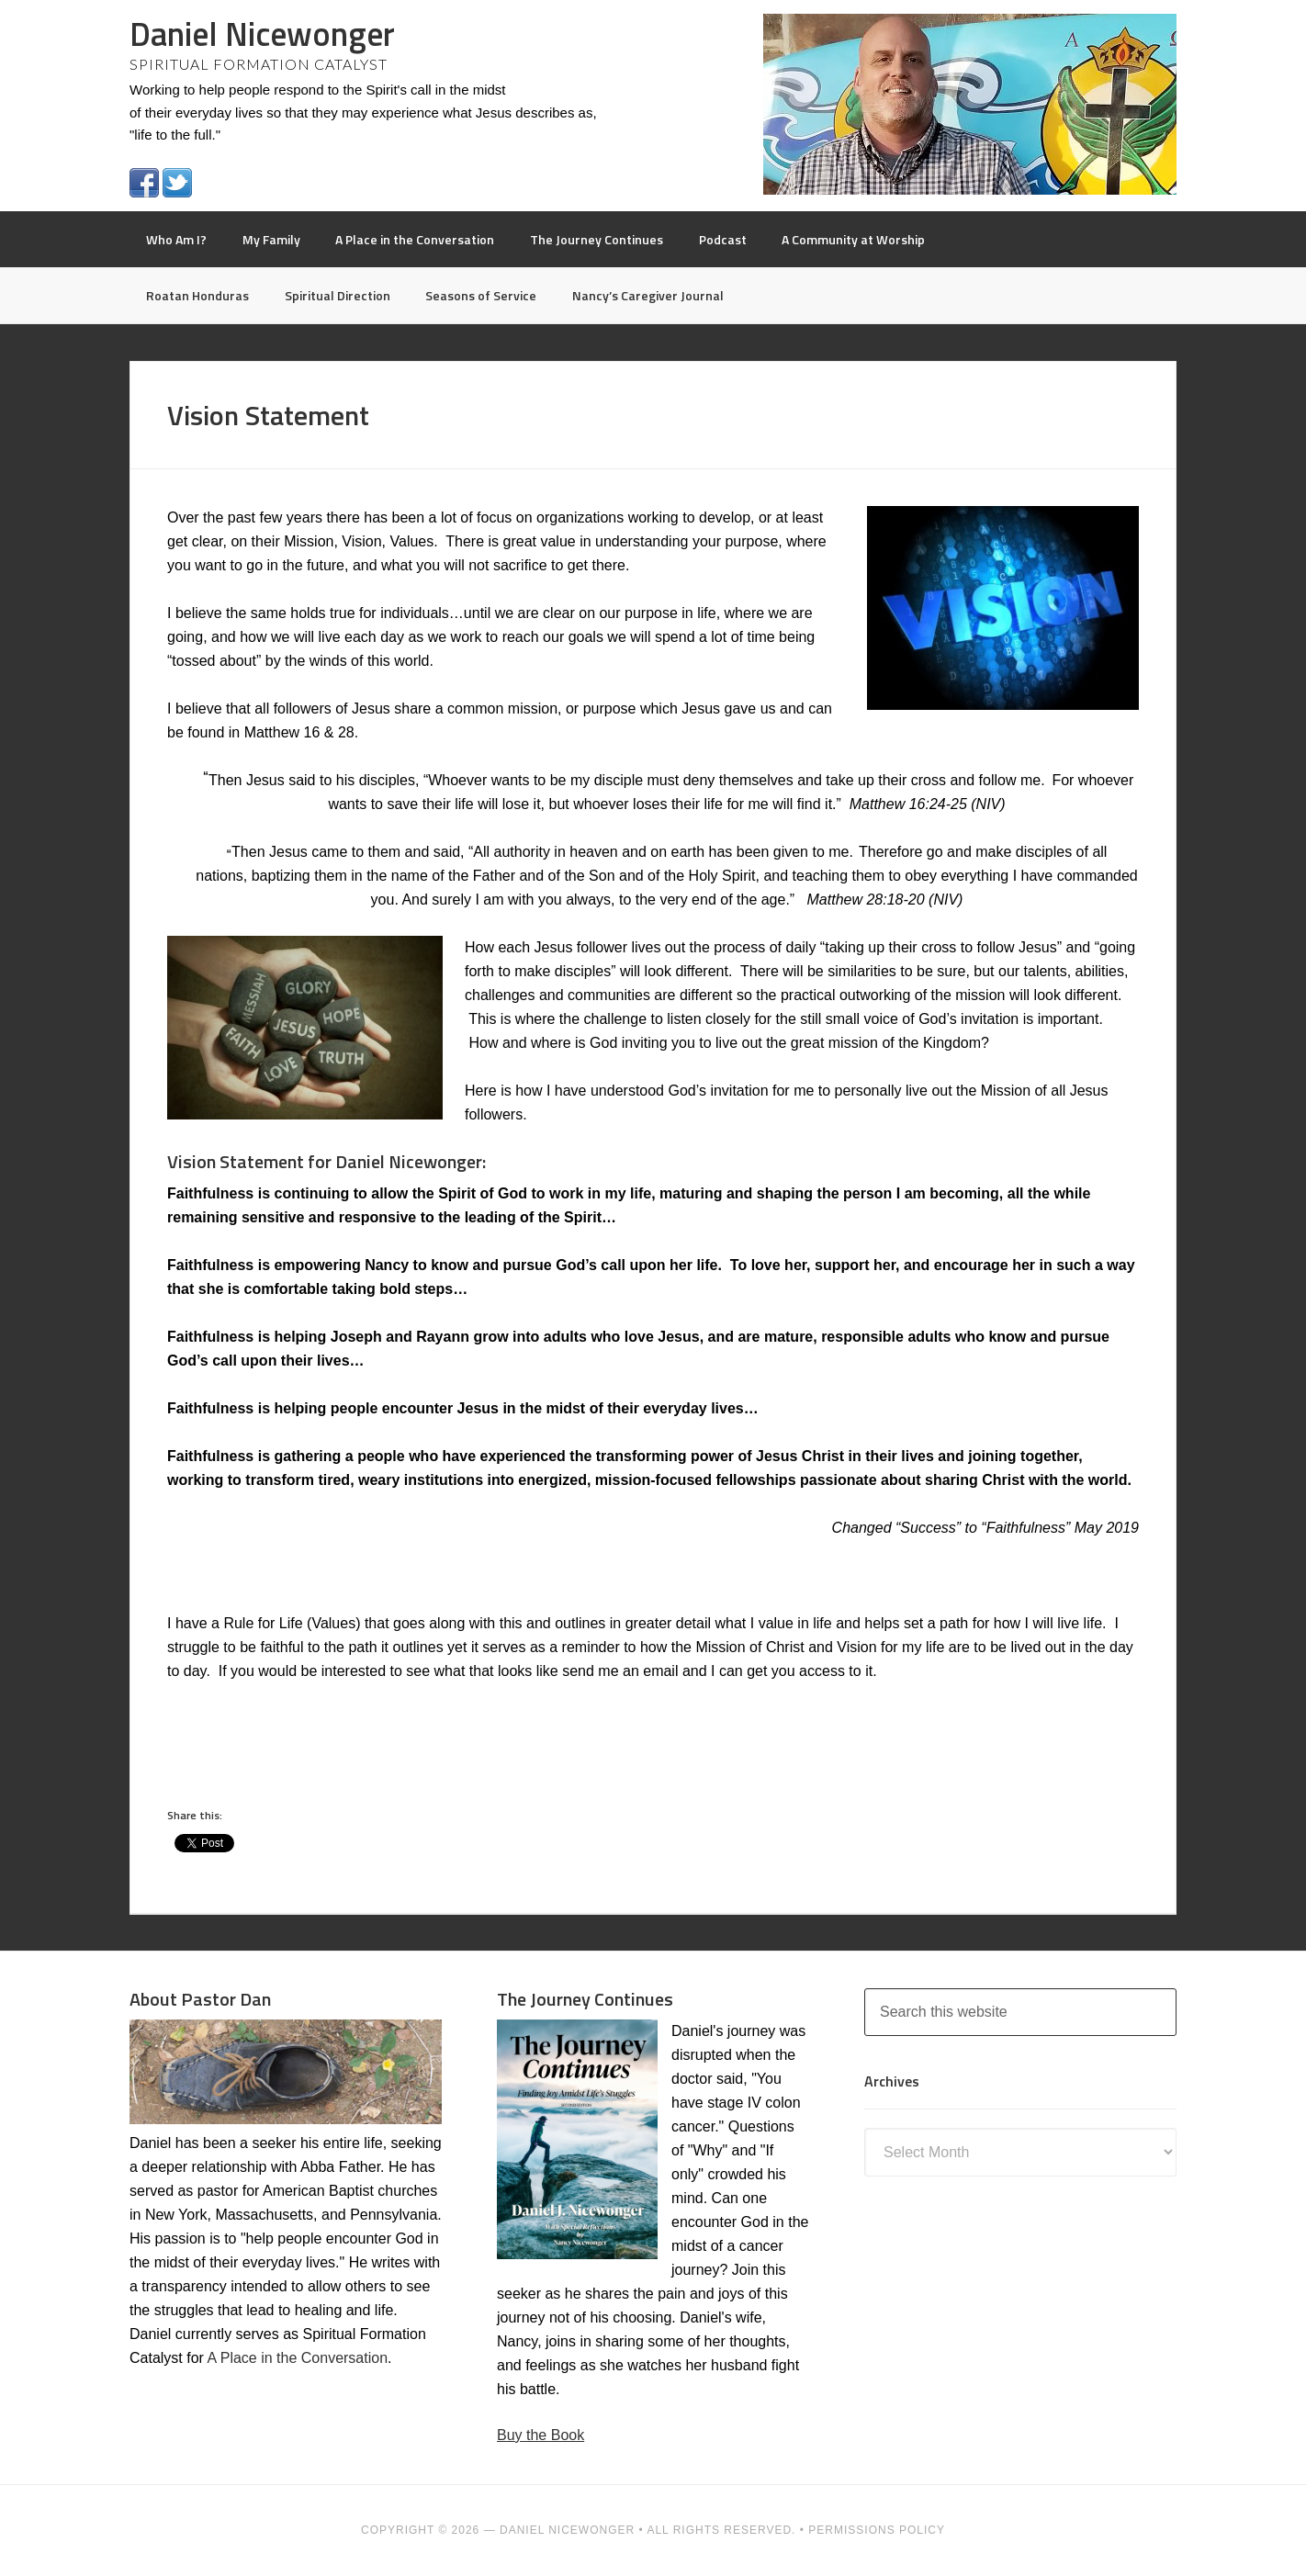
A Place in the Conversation (297, 2358)
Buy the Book (540, 2435)
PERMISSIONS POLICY (876, 2530)
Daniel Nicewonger (262, 33)
